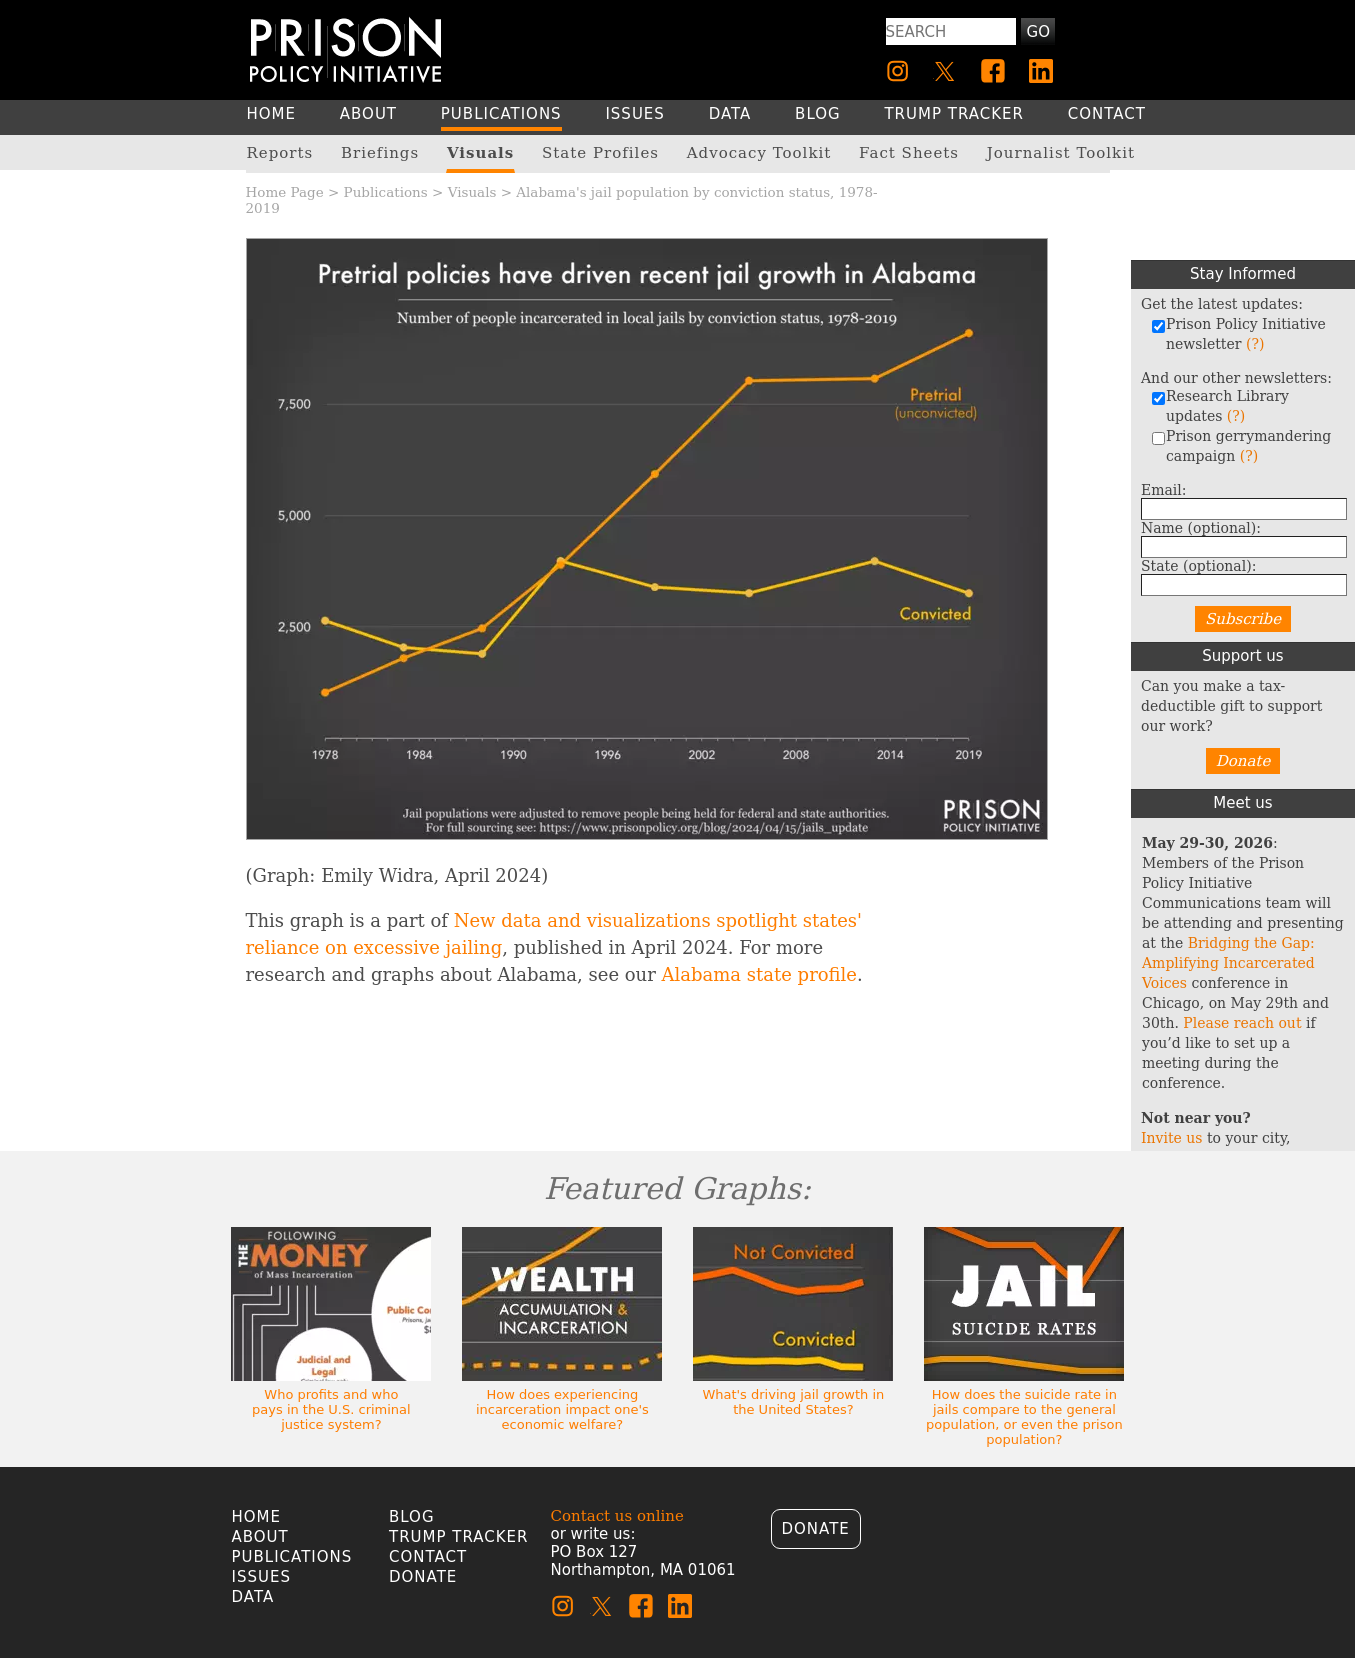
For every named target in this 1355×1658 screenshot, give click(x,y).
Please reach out (1242, 1023)
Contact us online (617, 1516)
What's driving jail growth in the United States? (793, 1402)
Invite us (1172, 1138)
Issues (261, 1577)
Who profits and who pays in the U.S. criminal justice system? (331, 1409)
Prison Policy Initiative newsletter (1238, 334)
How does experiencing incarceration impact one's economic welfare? (562, 1409)
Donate (1243, 761)
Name (1201, 528)
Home (257, 1517)
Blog (412, 1517)
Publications (386, 192)
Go (1038, 32)
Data (253, 1597)
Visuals (472, 192)
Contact (428, 1557)
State (1198, 566)
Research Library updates (1220, 406)
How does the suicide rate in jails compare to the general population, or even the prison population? (1024, 1417)
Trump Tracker (459, 1537)
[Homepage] (345, 49)
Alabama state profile (759, 974)
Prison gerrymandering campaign (1241, 446)
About (260, 1537)
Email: (1164, 490)
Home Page (285, 192)
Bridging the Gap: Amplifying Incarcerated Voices (1228, 963)
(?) (1255, 344)
